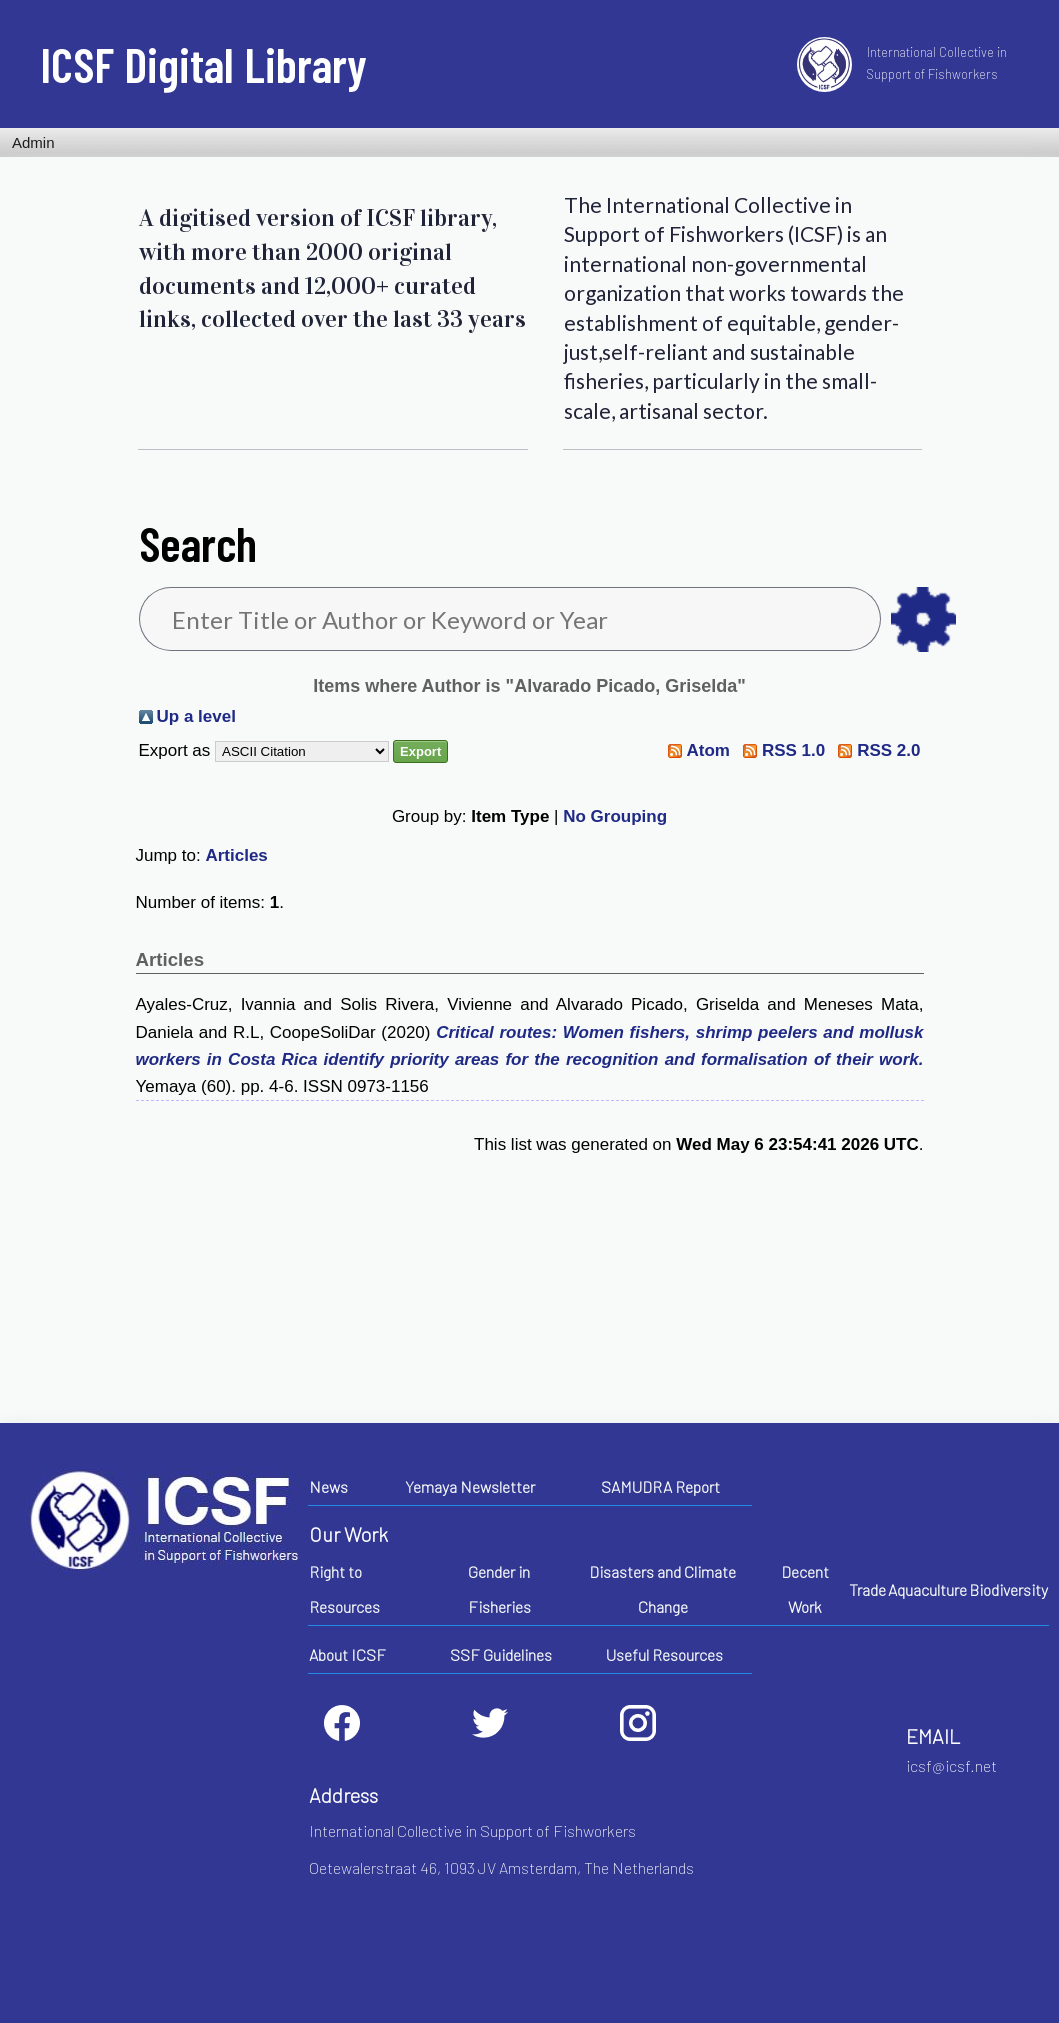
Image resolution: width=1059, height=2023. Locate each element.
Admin (33, 142)
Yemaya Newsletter (470, 1486)
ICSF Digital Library (203, 64)
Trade (867, 1589)
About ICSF (347, 1654)
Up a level (196, 716)
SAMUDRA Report (660, 1486)
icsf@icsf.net (951, 1765)
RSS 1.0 (793, 750)
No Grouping (615, 816)
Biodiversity (1008, 1589)
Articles (236, 855)
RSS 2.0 (888, 750)
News (328, 1486)
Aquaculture (927, 1589)
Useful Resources (664, 1654)
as (923, 619)
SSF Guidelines (501, 1654)
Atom (707, 750)
